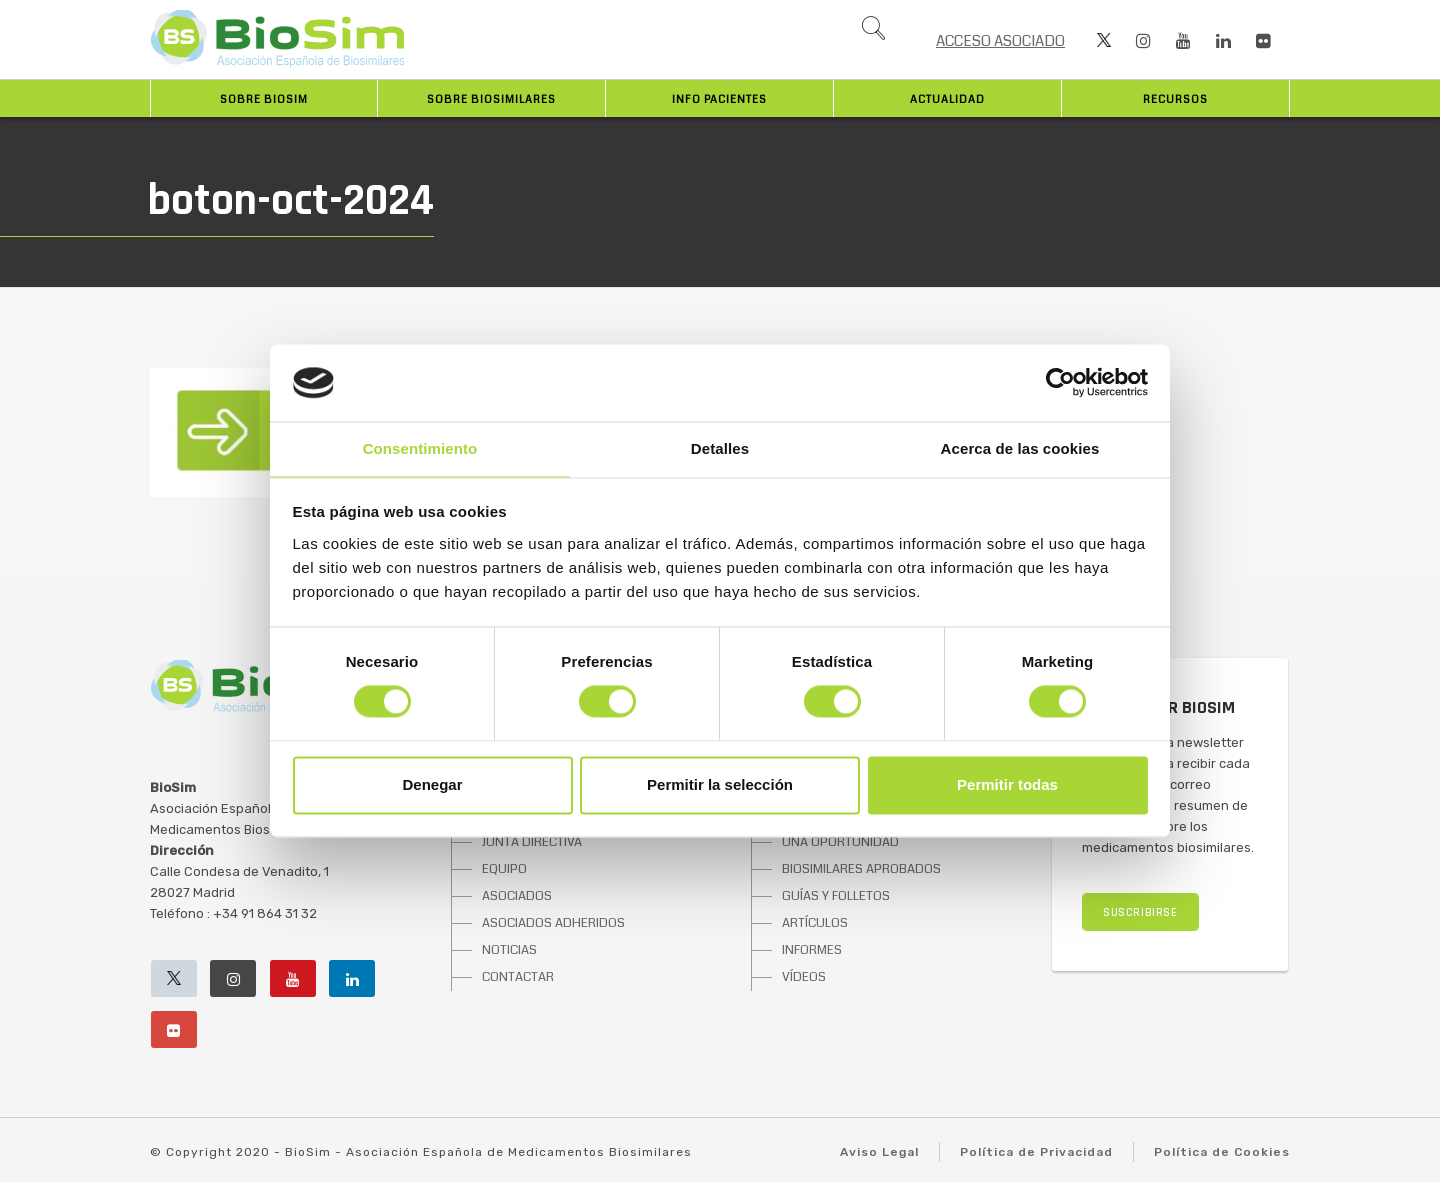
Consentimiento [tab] (420, 448)
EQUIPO (504, 869)
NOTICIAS (509, 950)
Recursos (1175, 99)
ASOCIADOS (517, 896)
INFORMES (812, 950)
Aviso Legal (879, 1152)
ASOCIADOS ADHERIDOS (553, 923)
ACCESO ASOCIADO (1000, 41)
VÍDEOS (804, 977)
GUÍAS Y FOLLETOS (836, 896)
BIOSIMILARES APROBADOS (861, 869)
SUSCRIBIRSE (1140, 912)
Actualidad (947, 99)
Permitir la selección (720, 784)
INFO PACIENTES (719, 99)
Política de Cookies (1222, 1152)
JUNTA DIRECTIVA (532, 842)
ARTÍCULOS (815, 923)
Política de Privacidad (1036, 1152)
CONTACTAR (518, 977)
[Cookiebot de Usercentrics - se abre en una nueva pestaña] (1060, 383)
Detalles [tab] (720, 448)
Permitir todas (1007, 784)
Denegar (432, 784)
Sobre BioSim (264, 99)
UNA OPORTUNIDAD (840, 842)
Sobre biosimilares (491, 99)
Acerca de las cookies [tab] (1020, 448)
